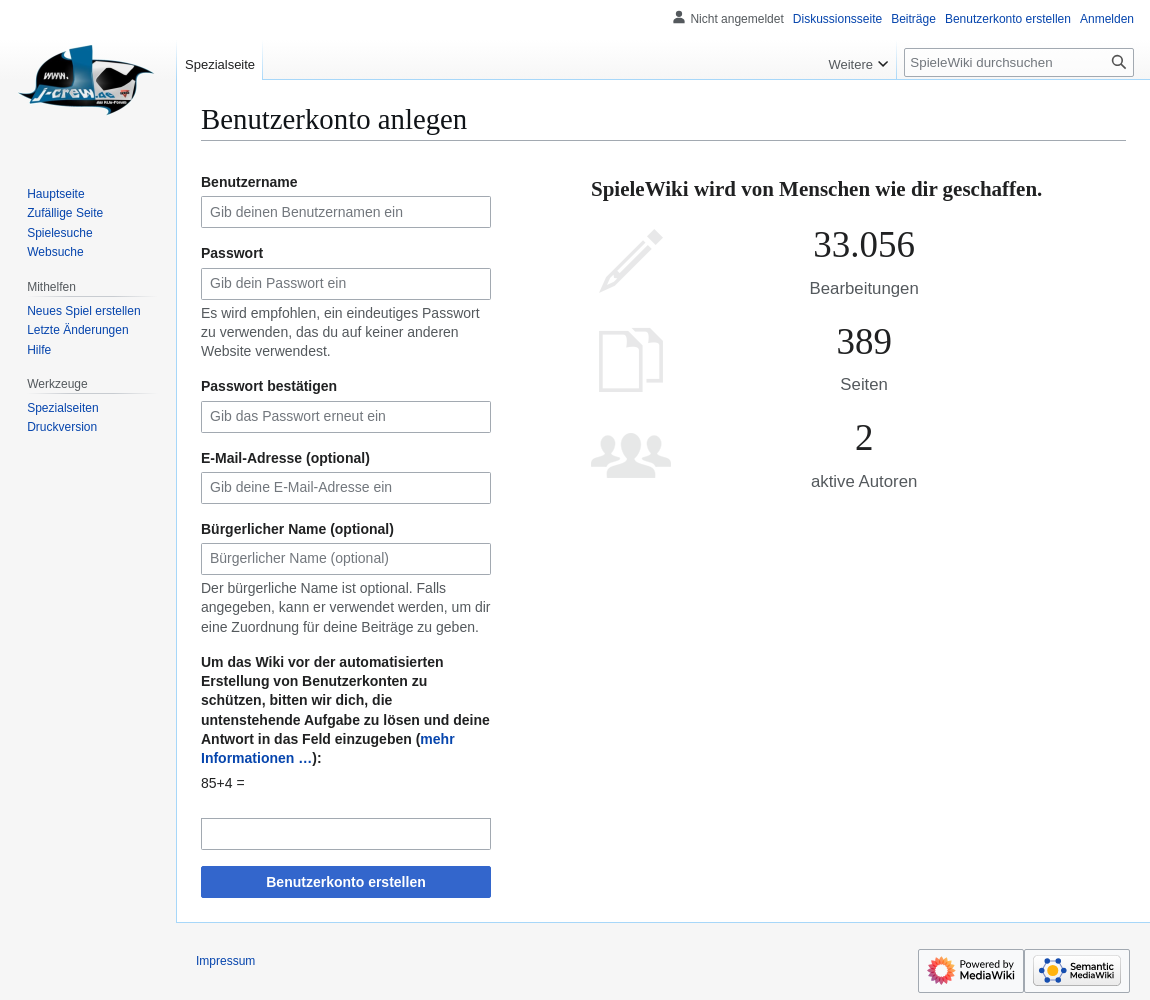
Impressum (225, 961)
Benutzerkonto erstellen (345, 882)
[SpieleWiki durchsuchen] (1019, 62)
